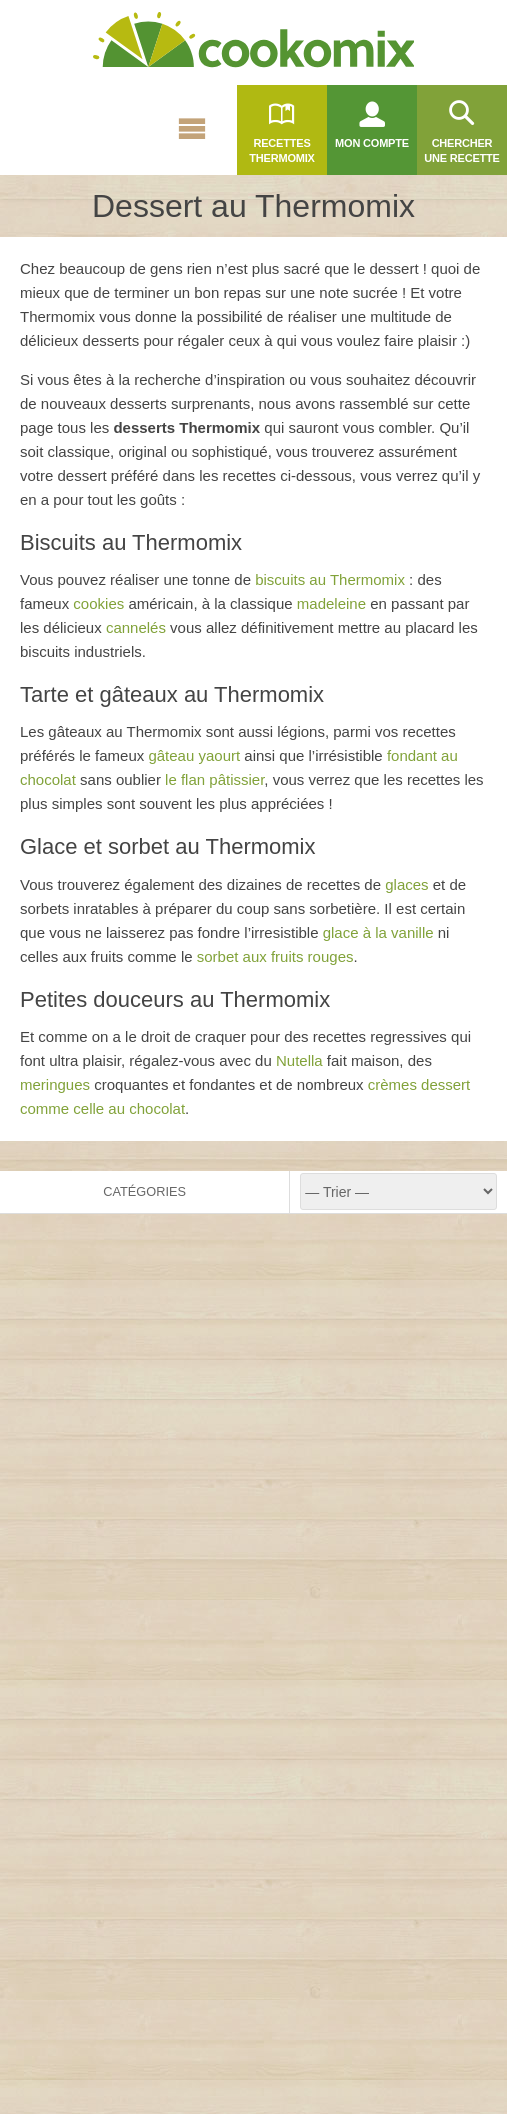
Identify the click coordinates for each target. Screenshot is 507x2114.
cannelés (136, 627)
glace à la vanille (378, 932)
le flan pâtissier (214, 779)
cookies (98, 603)
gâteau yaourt (194, 755)
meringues (55, 1084)
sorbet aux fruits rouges (275, 956)
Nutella (299, 1060)
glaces (406, 884)
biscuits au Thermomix (330, 579)
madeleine (331, 603)
